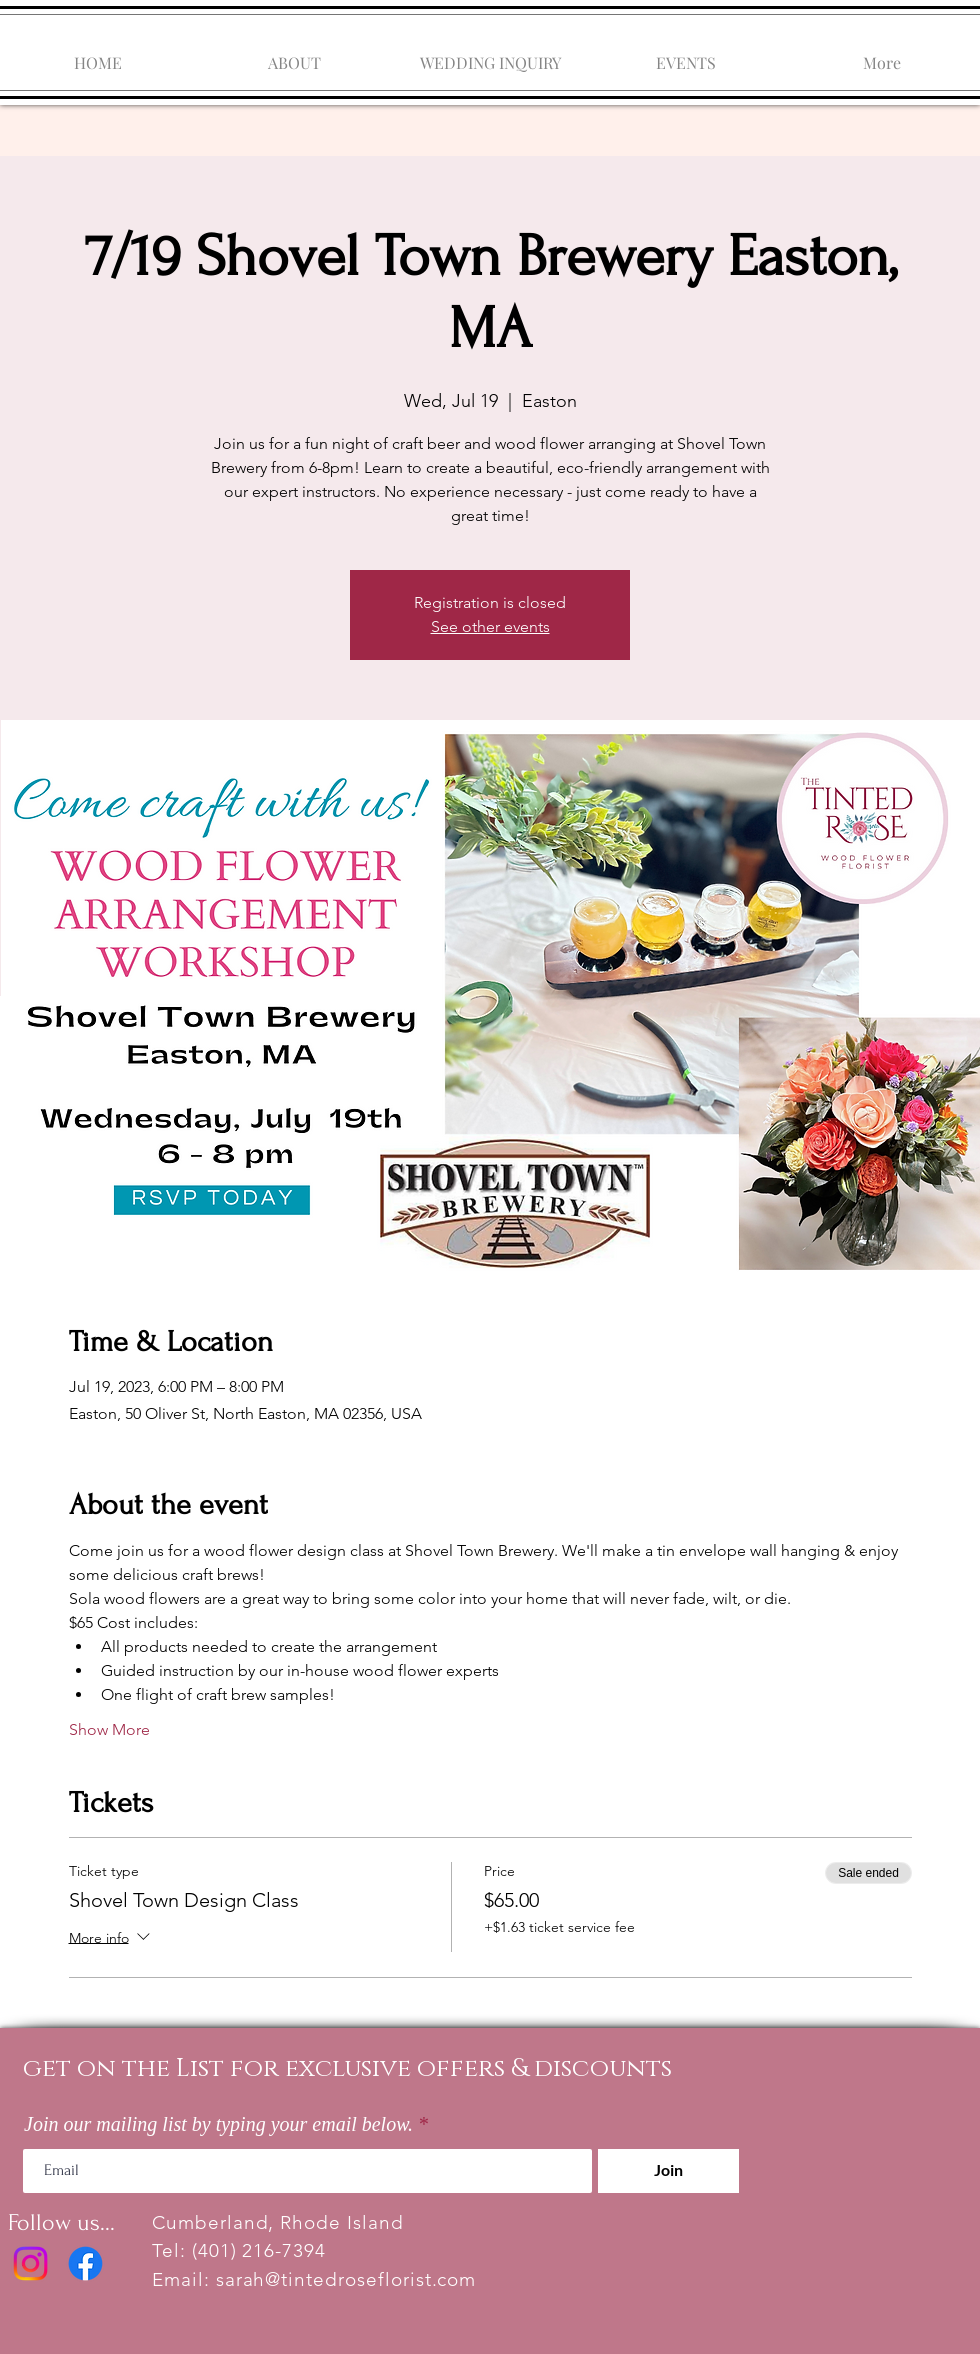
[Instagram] (30, 2263)
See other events (490, 626)
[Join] (668, 2171)
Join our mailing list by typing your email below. (218, 2124)
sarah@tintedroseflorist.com (346, 2279)
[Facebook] (85, 2263)
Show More (109, 1729)
